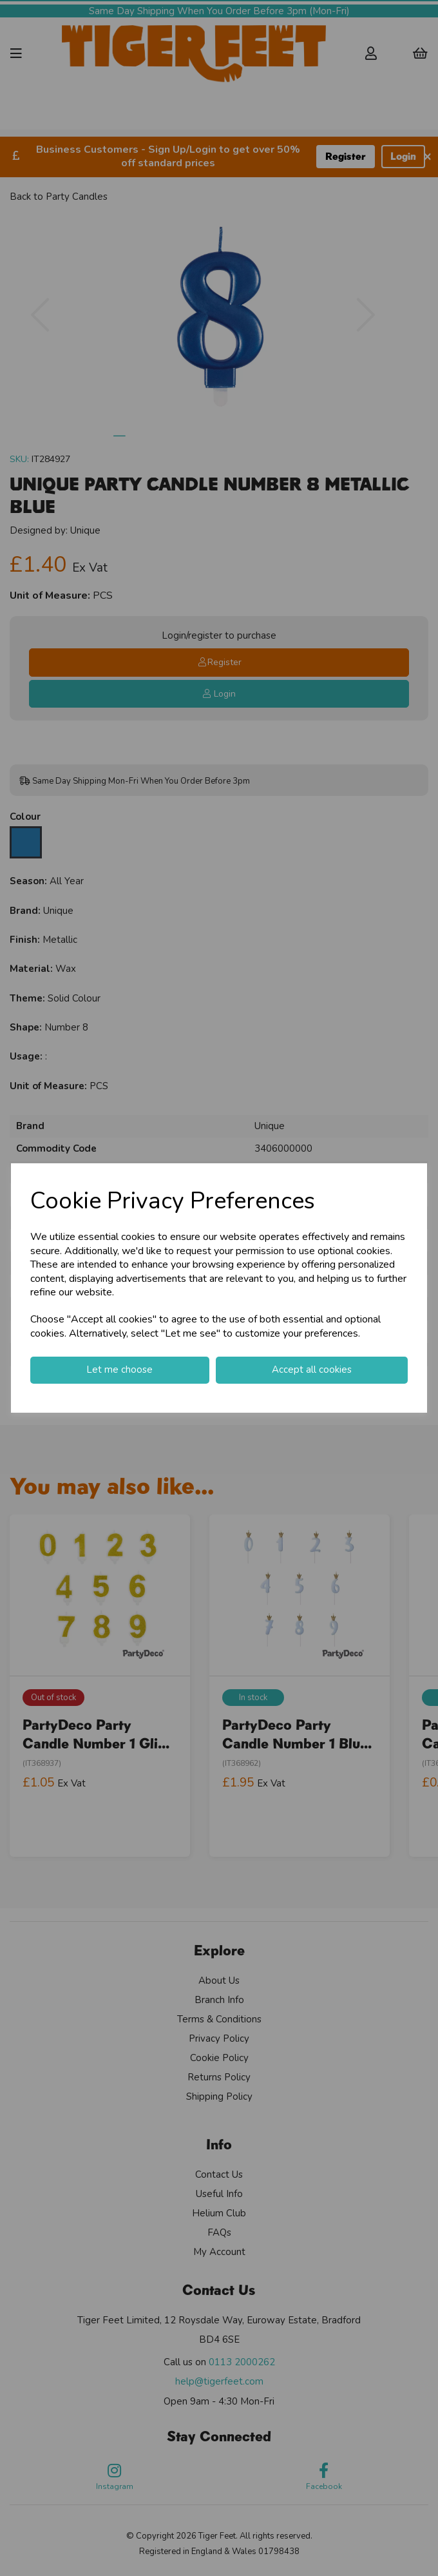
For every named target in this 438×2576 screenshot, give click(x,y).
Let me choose (119, 1369)
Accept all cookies (312, 1369)
